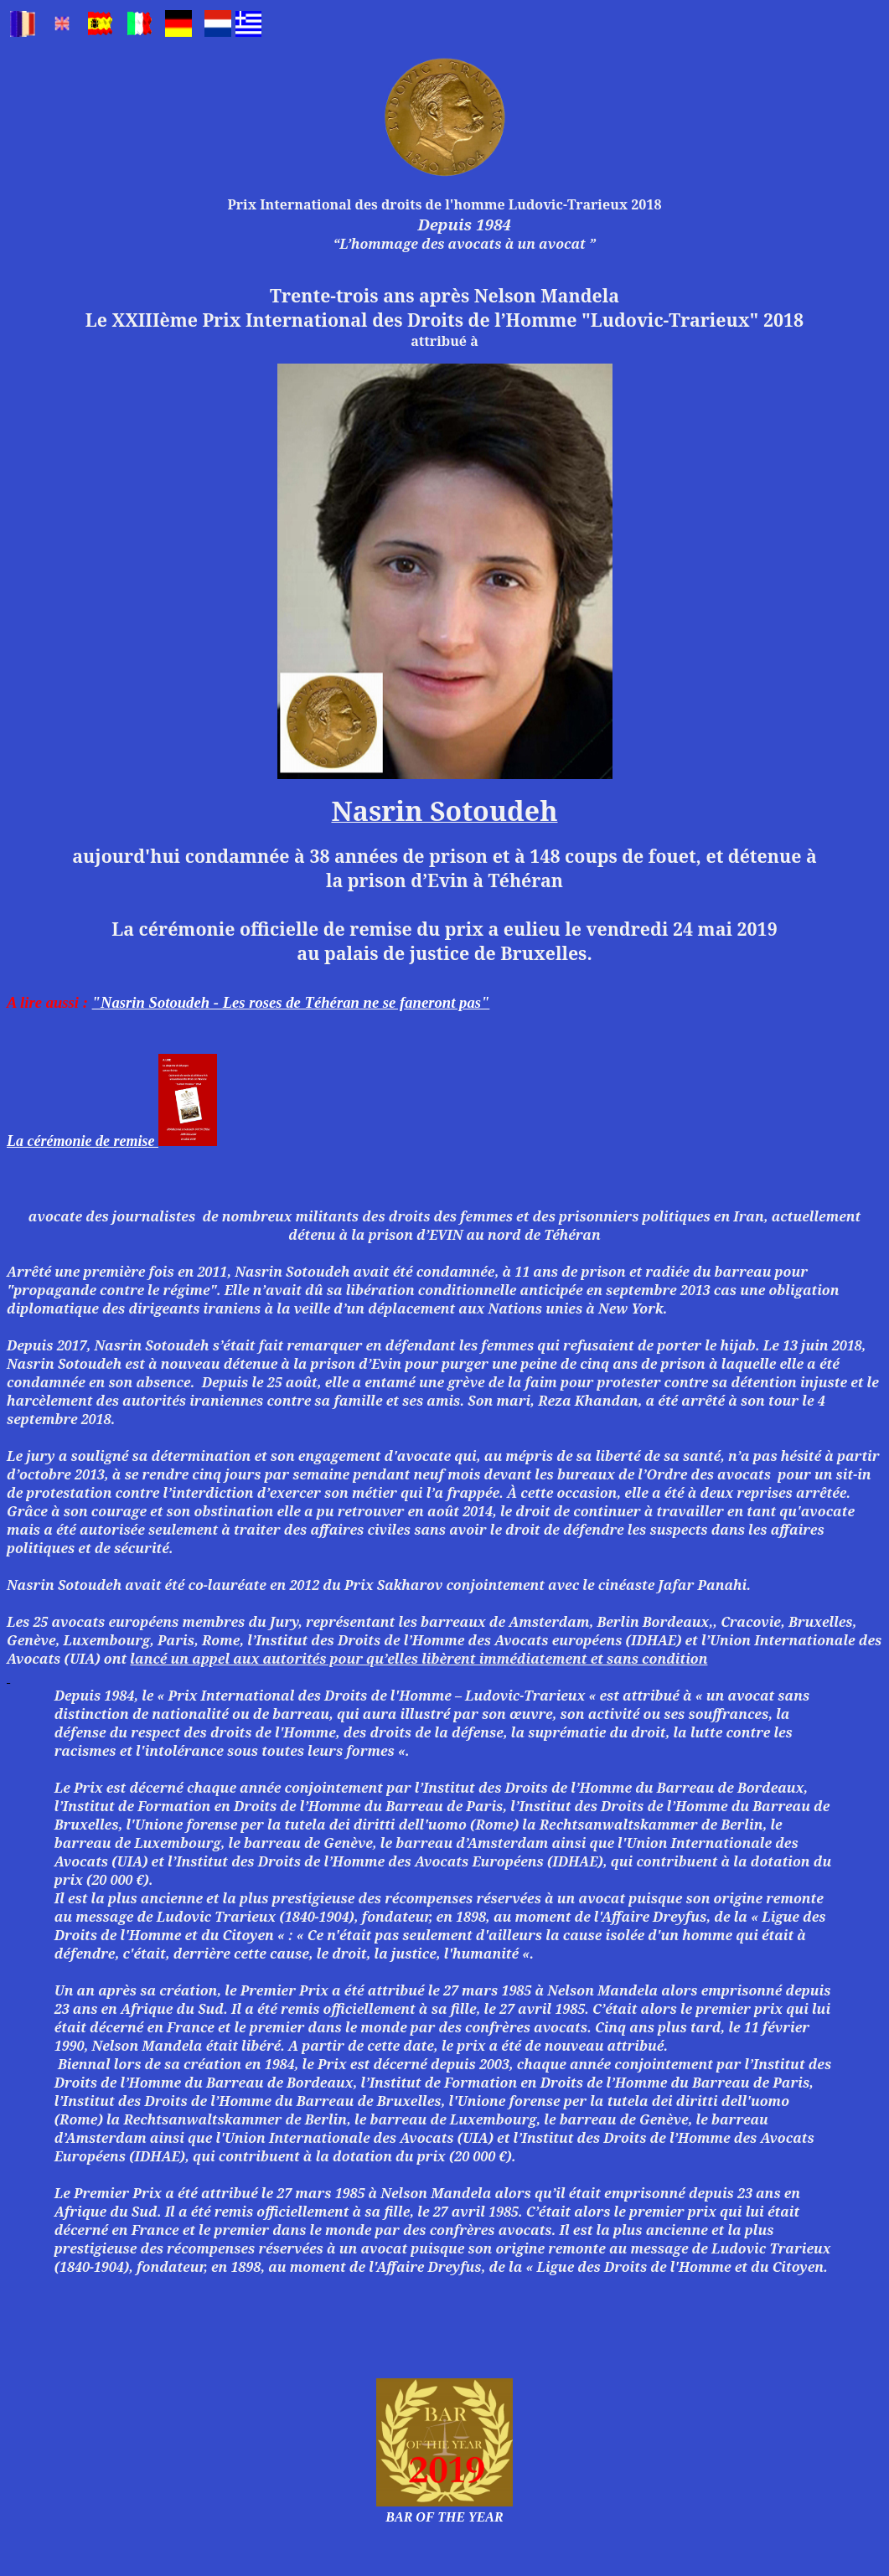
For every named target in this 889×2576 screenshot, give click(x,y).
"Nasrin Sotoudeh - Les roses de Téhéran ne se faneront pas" (291, 1002)
